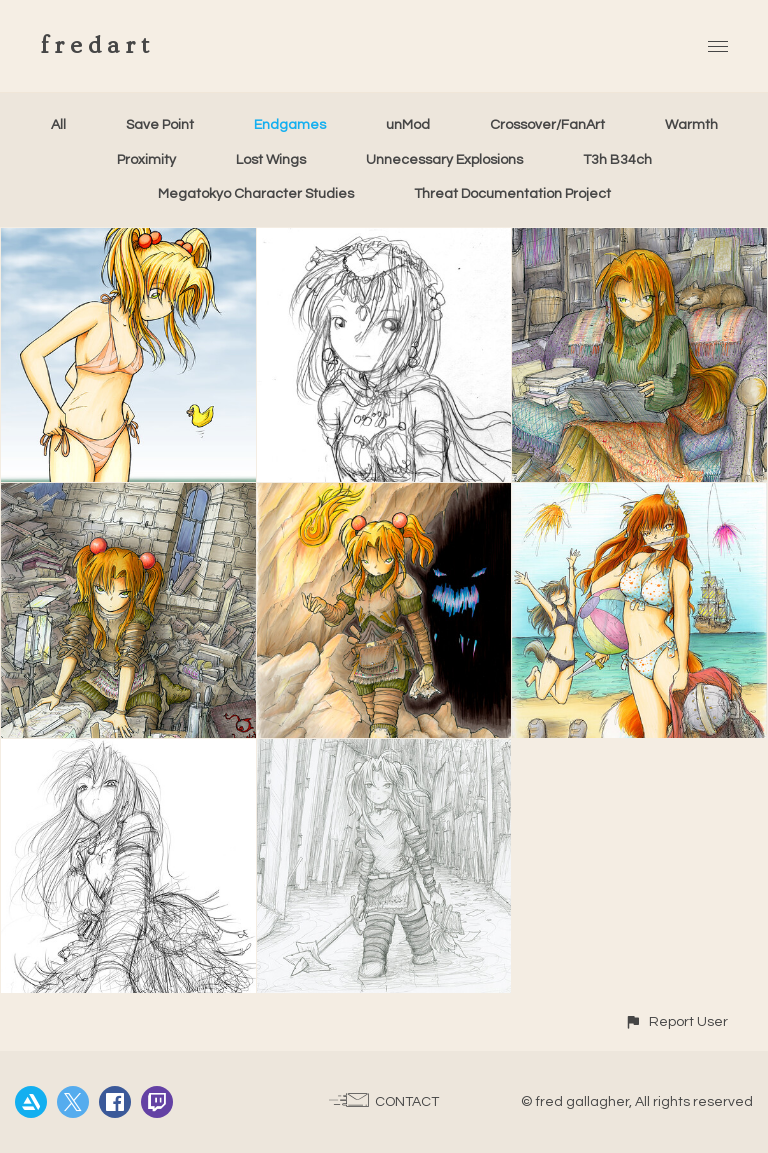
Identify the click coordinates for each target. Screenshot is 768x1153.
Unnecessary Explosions (444, 160)
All (58, 125)
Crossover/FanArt (547, 125)
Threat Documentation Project (512, 194)
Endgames (290, 125)
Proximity (146, 160)
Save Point (160, 125)
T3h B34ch (617, 160)
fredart (97, 45)
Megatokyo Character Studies (256, 194)
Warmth (691, 125)
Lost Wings (271, 160)
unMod (408, 125)
